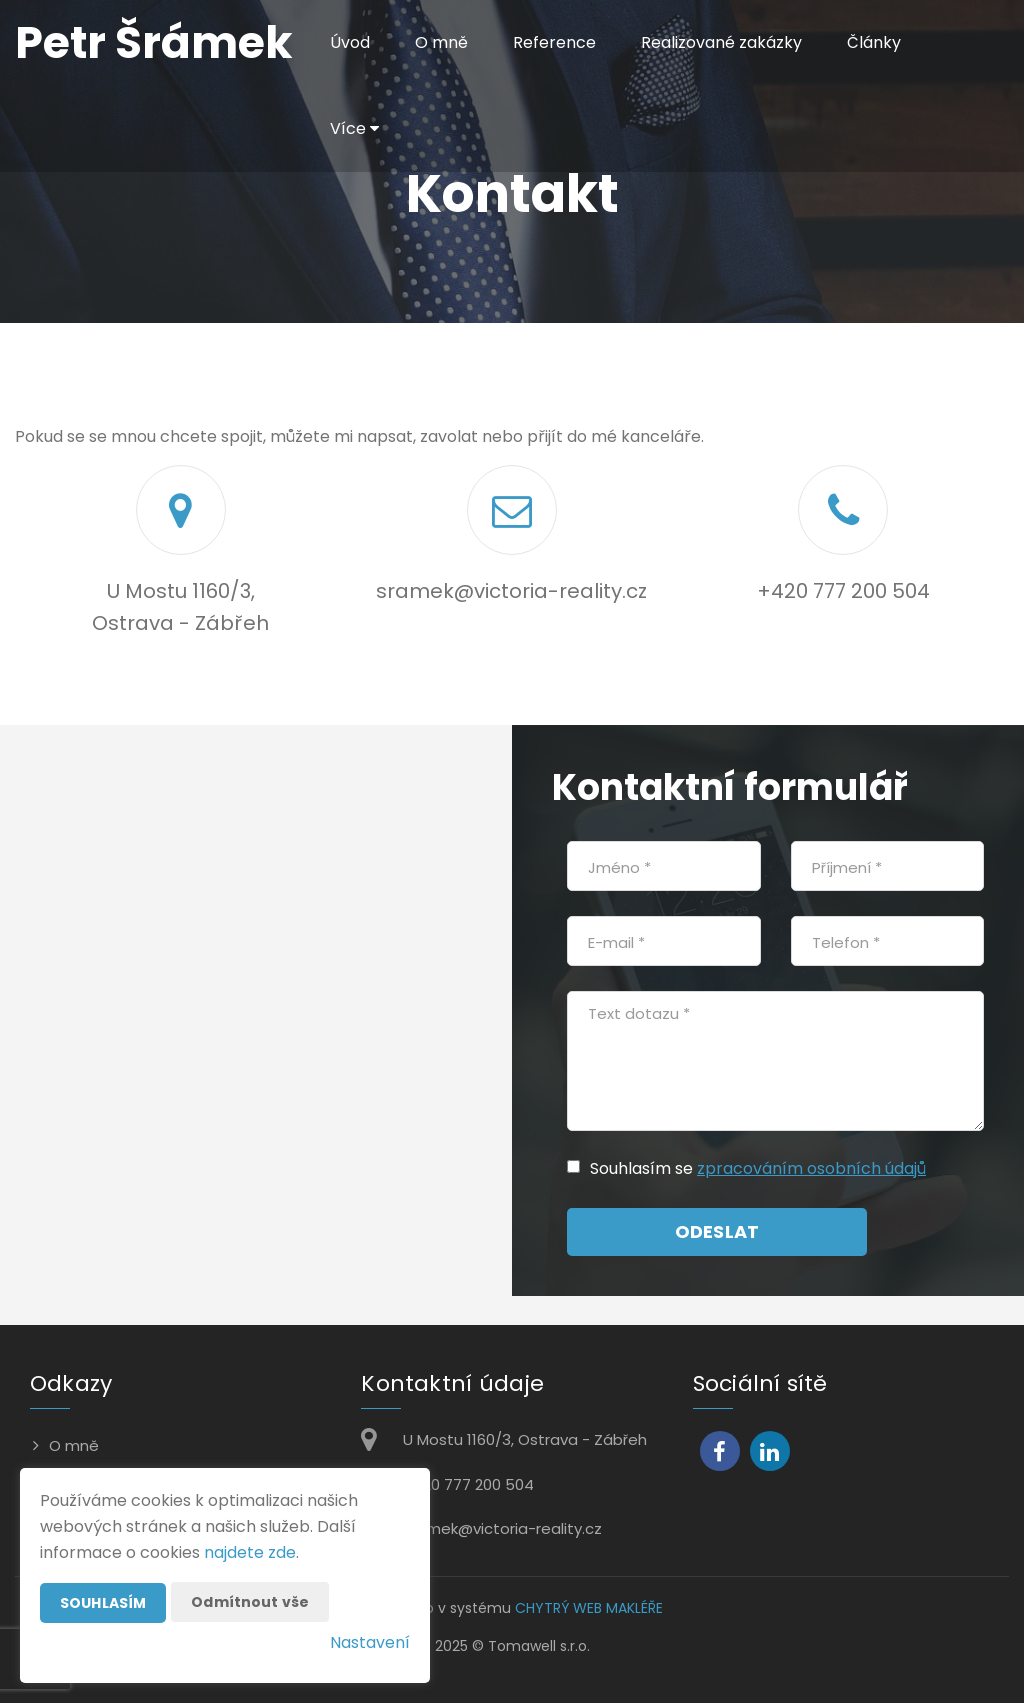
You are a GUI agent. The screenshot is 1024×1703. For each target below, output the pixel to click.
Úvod (350, 42)
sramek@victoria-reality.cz (511, 591)
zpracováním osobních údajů (811, 1168)
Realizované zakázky (721, 42)
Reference (554, 42)
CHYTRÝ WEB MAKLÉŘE (589, 1608)
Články (874, 42)
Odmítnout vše (250, 1602)
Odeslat (717, 1231)
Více (354, 128)
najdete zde (250, 1552)
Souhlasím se (643, 1168)
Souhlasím (103, 1603)
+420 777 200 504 (843, 591)
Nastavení (370, 1642)
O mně (441, 42)
